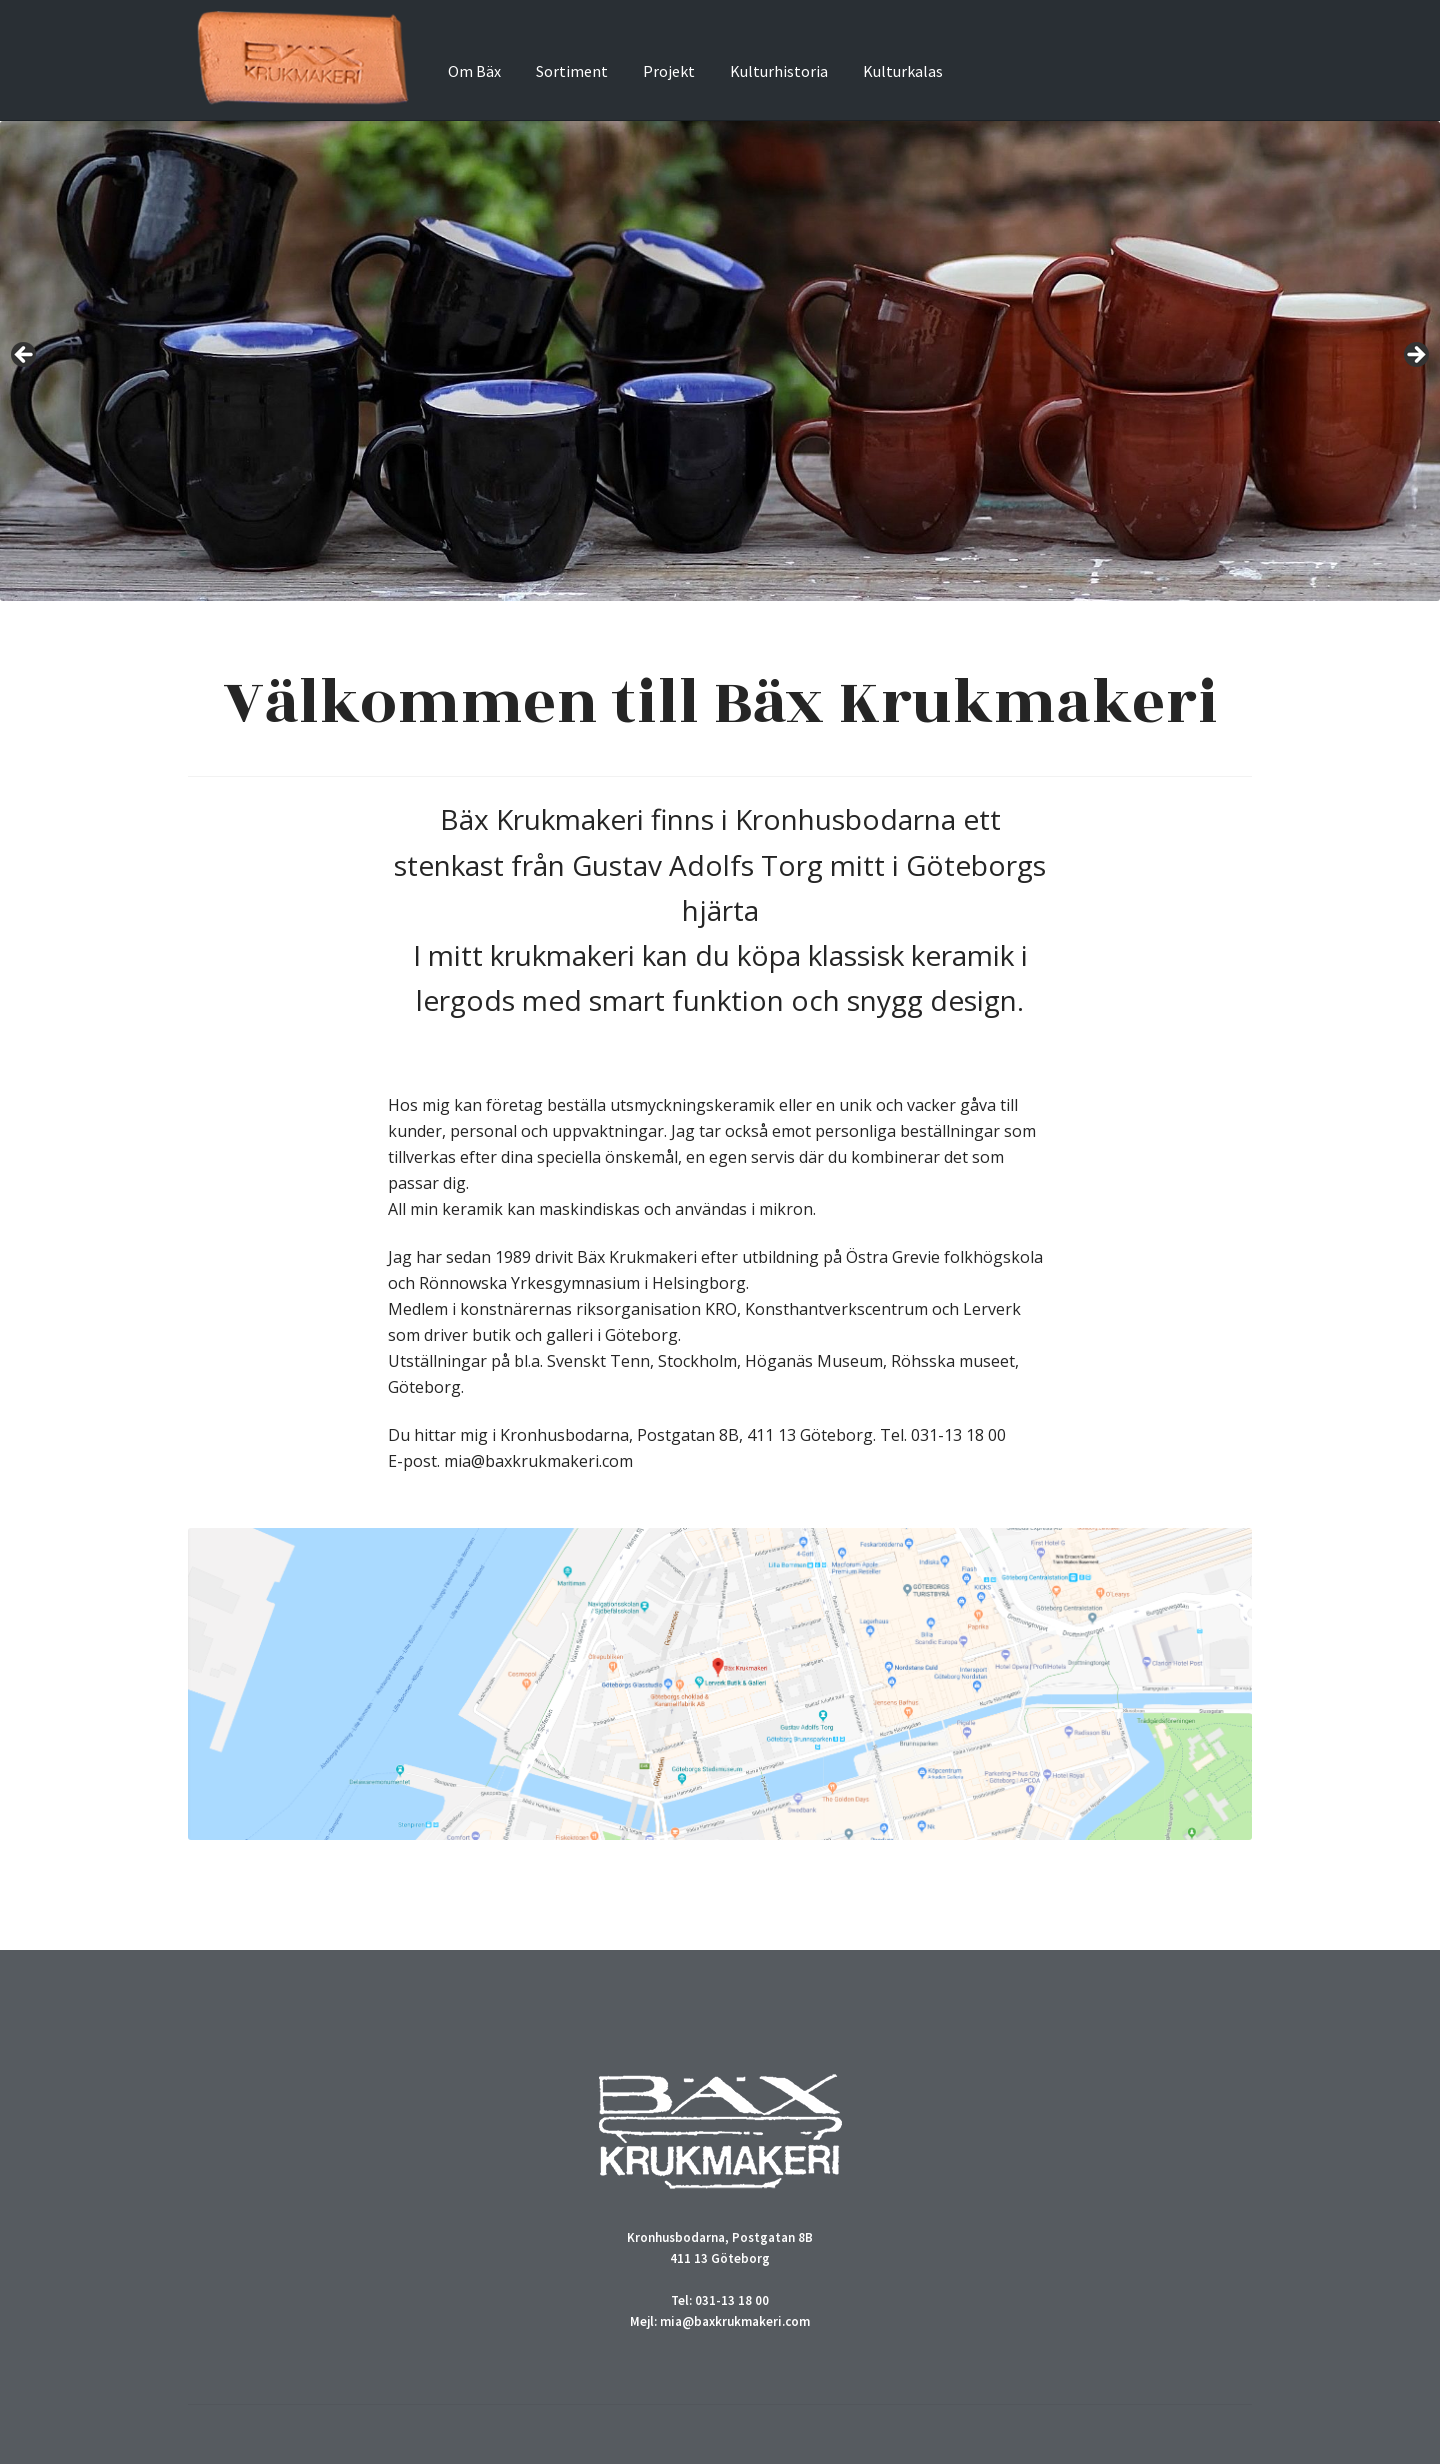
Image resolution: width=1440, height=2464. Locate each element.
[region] (720, 361)
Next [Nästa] (1415, 356)
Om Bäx (474, 71)
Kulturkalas (903, 71)
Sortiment (572, 71)
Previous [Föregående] (25, 356)
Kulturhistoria (779, 71)
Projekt (669, 71)
